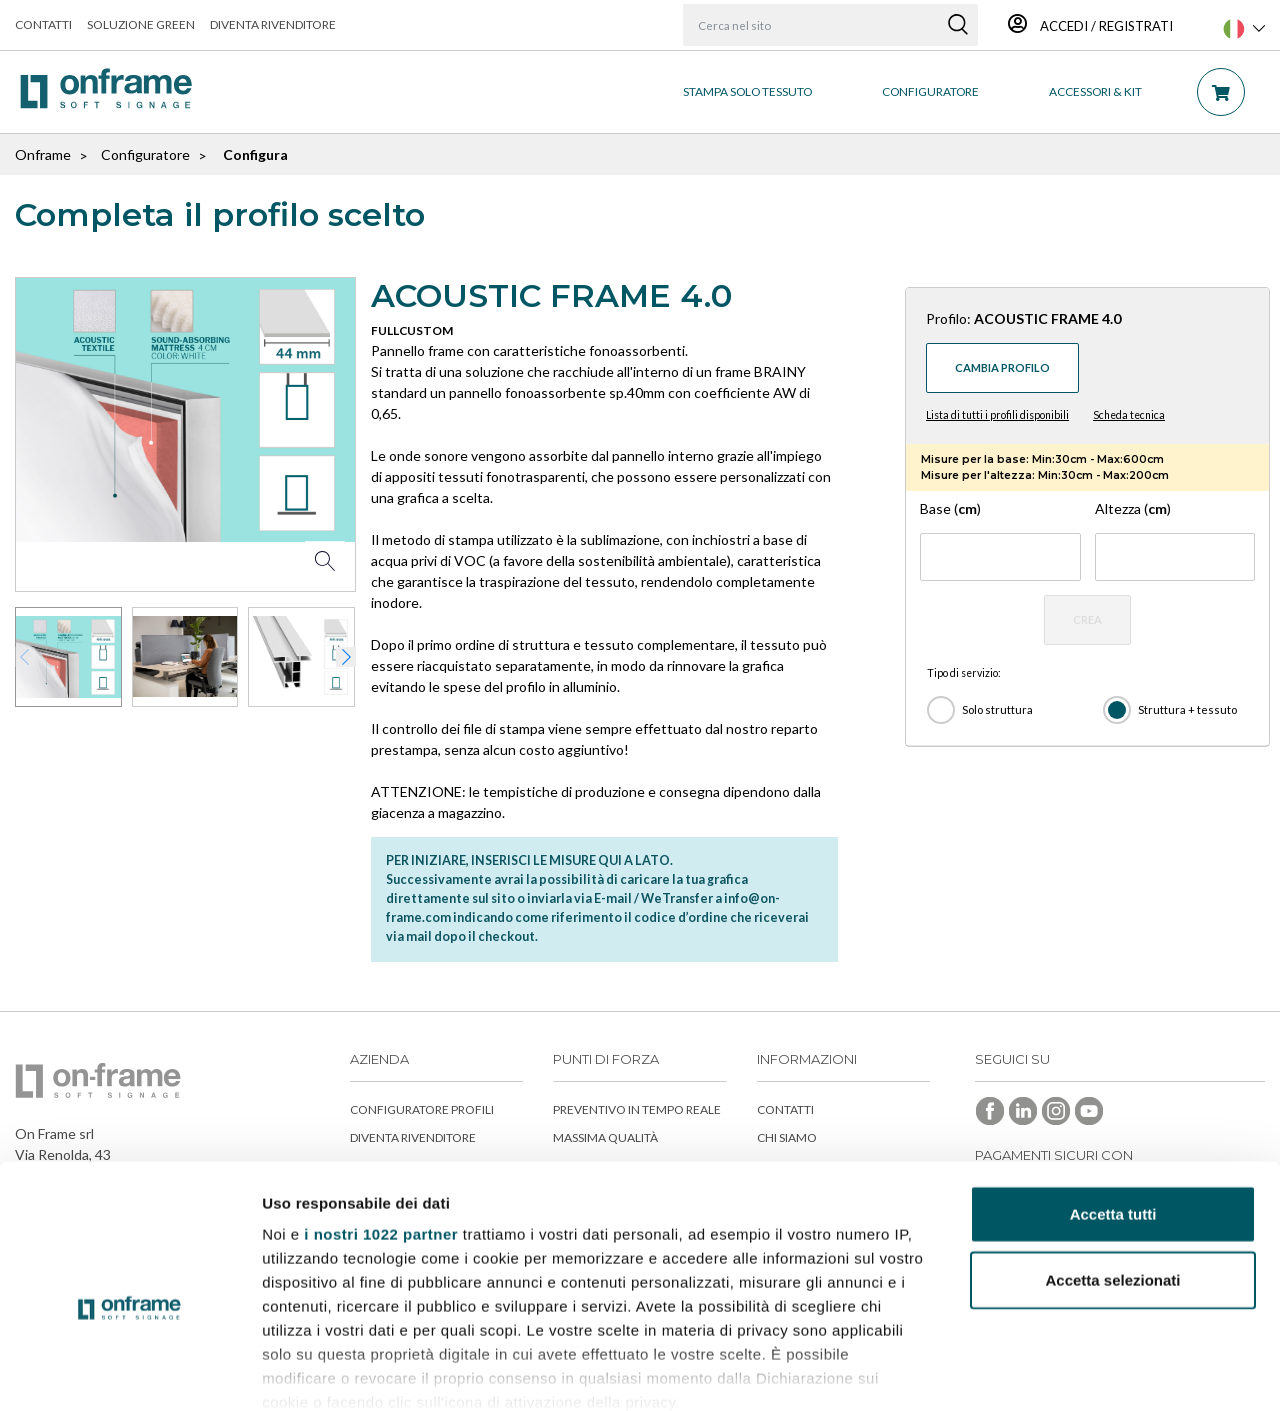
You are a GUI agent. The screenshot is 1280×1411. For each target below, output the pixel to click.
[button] (346, 657)
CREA (1087, 619)
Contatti (43, 24)
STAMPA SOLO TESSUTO (747, 91)
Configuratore (145, 154)
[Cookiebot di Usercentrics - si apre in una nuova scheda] (129, 1372)
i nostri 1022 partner (381, 1125)
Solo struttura (997, 709)
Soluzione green (141, 24)
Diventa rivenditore (273, 24)
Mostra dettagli (1052, 1371)
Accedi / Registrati (1090, 26)
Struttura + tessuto (1187, 709)
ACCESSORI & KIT (1095, 91)
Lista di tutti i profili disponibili (997, 415)
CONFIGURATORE (930, 91)
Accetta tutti (1113, 1105)
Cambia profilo (1002, 367)
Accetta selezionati (1112, 1170)
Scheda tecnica (1129, 415)
